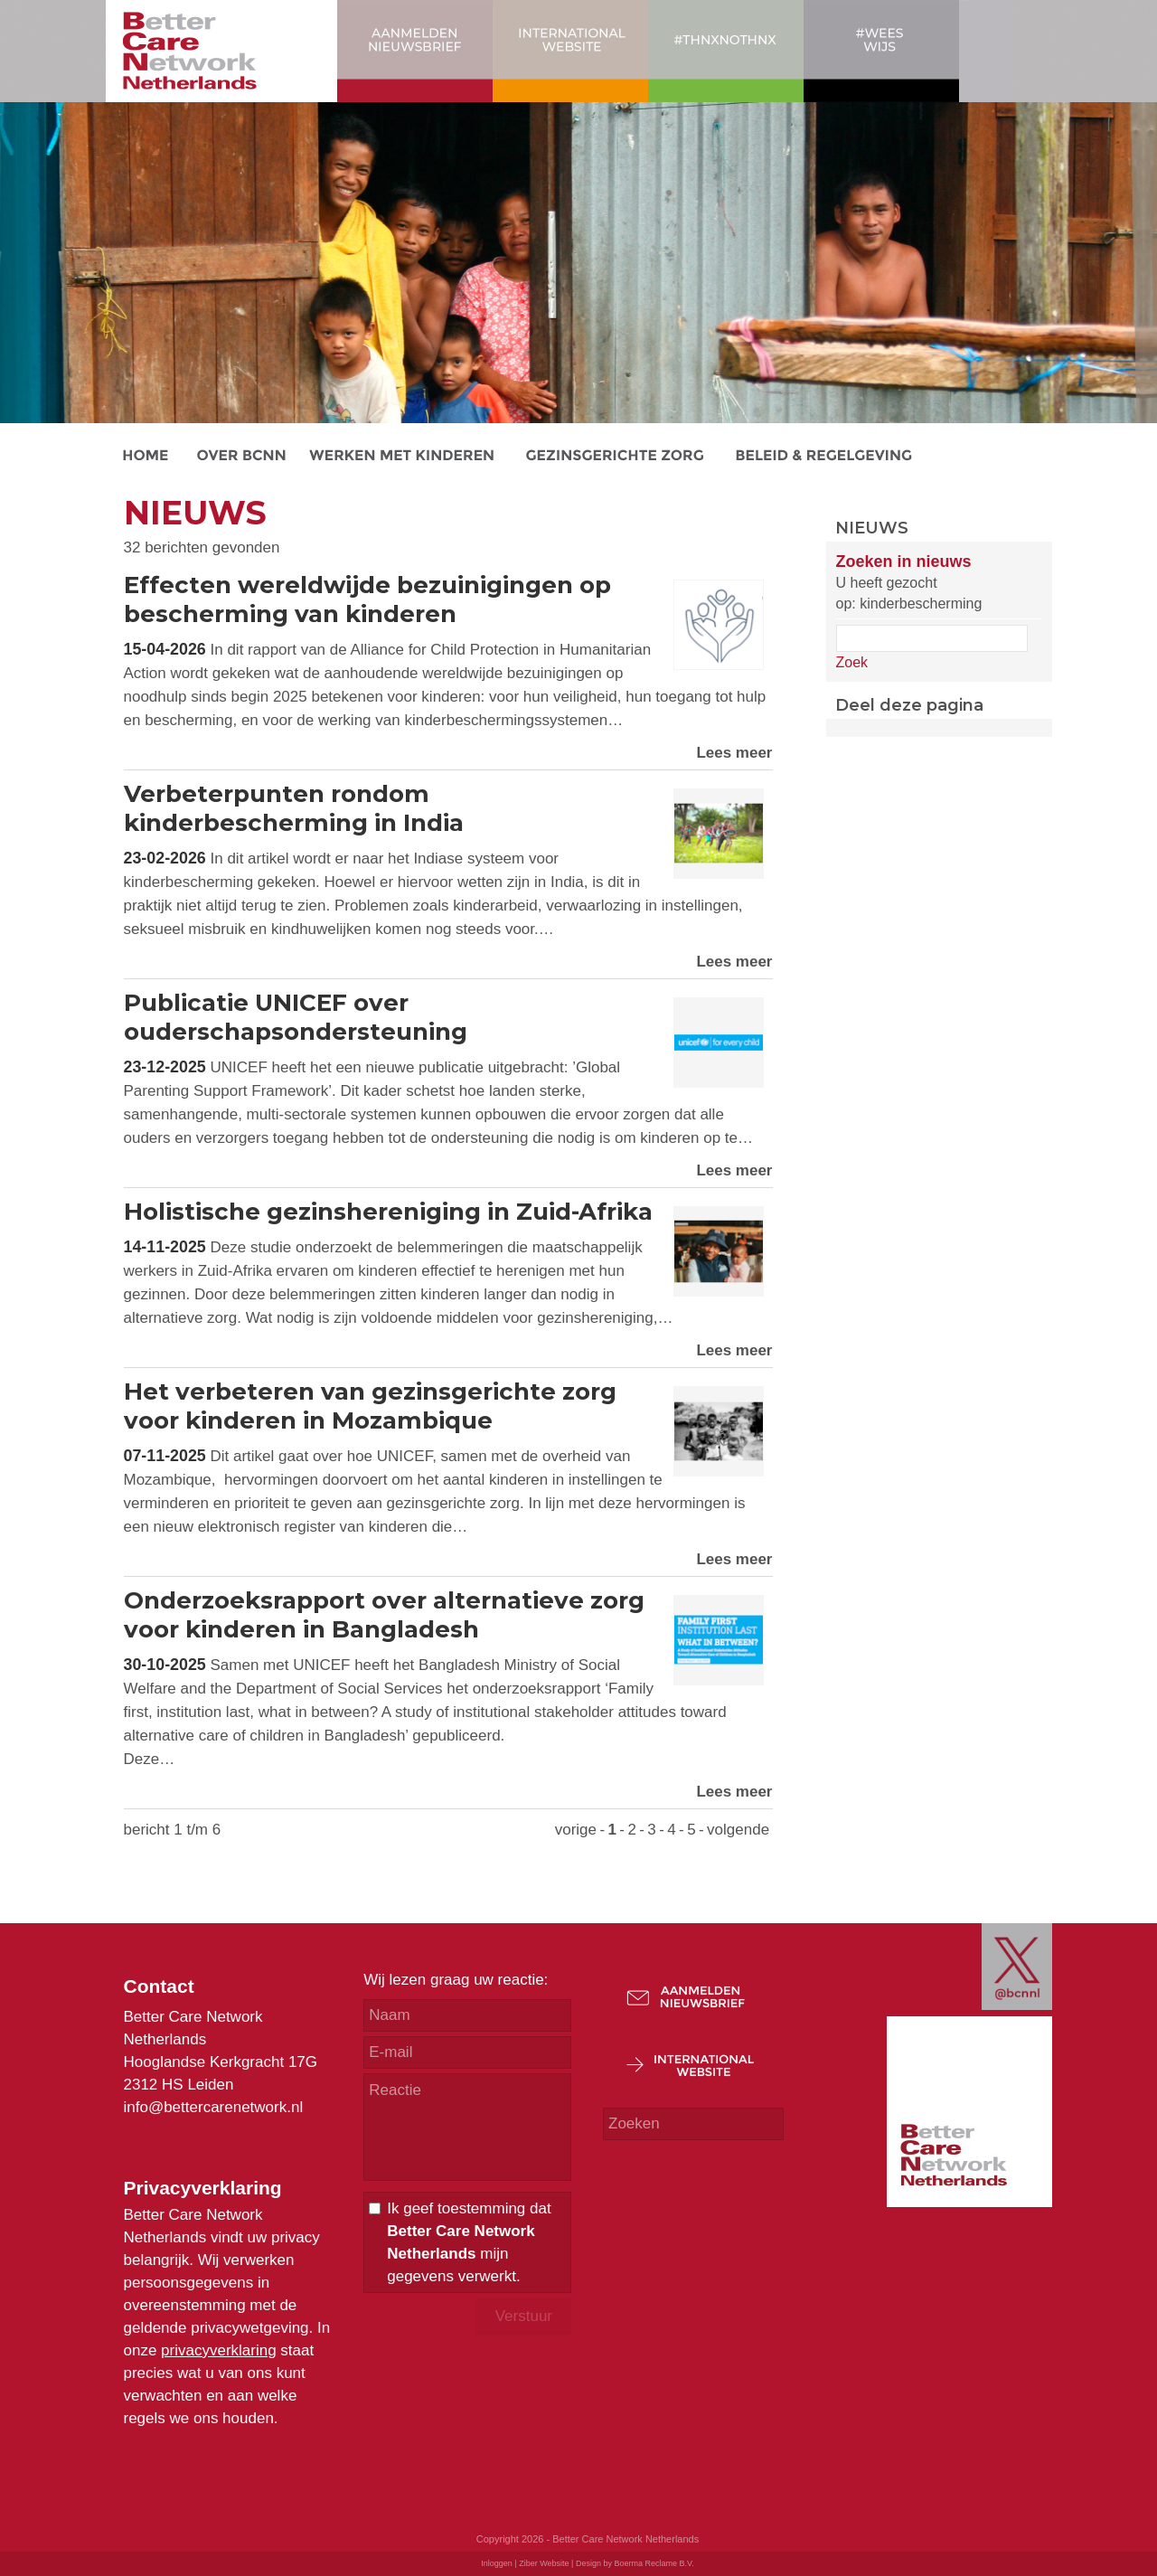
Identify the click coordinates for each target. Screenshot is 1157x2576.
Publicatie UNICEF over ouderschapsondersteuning (295, 1017)
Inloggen (497, 2563)
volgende (738, 1829)
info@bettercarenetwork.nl (214, 2107)
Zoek (852, 662)
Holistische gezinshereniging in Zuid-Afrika (388, 1211)
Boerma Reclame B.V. (653, 2563)
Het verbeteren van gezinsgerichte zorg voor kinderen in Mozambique (370, 1406)
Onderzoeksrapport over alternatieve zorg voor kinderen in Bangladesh (384, 1615)
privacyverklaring (219, 2350)
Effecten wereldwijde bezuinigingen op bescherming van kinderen (367, 599)
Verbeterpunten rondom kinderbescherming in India (294, 808)
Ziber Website (544, 2563)
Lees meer (734, 752)
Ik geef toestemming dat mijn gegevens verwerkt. (468, 2242)
